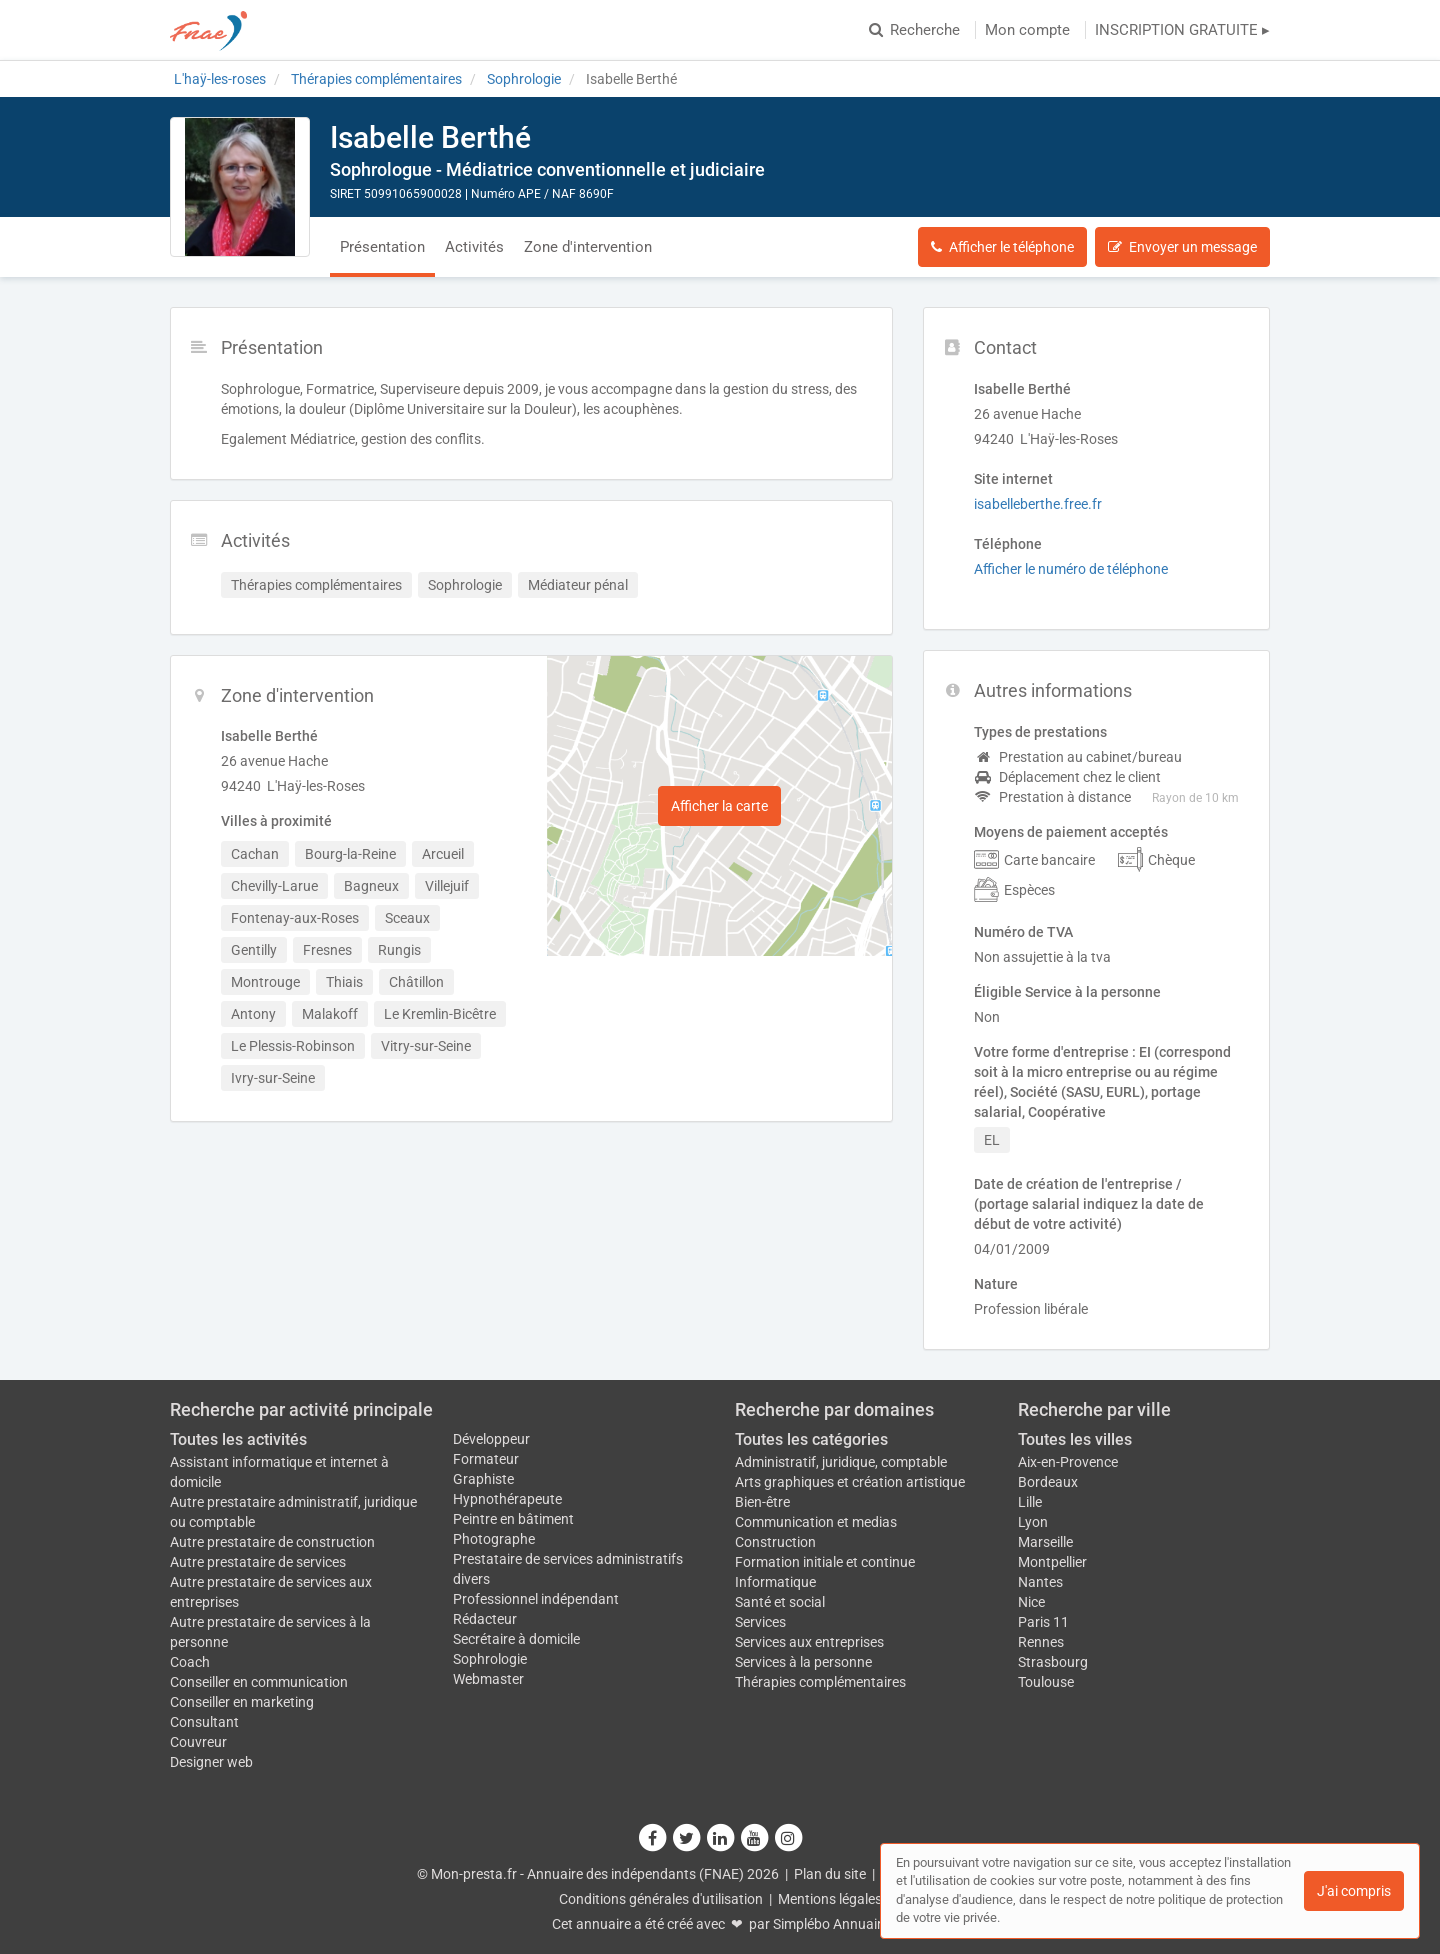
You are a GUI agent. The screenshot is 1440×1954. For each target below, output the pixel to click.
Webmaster (488, 1679)
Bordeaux (1048, 1482)
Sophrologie (490, 1659)
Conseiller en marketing (242, 1702)
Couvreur (198, 1742)
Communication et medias (816, 1522)
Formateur (486, 1459)
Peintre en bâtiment (513, 1519)
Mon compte (1027, 30)
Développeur (491, 1439)
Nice (1031, 1602)
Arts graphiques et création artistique (850, 1482)
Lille (1030, 1502)
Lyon (1033, 1522)
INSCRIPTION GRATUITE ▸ (1182, 30)
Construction (775, 1542)
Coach (190, 1662)
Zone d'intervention (588, 247)
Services (760, 1622)
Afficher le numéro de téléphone (1071, 569)
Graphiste (483, 1479)
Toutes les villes (1075, 1439)
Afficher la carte (719, 806)
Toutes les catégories (811, 1439)
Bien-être (762, 1502)
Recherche (914, 30)
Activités (474, 247)
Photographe (494, 1539)
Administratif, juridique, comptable (841, 1462)
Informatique (775, 1582)
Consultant (204, 1722)
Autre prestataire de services (258, 1562)
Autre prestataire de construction (272, 1542)
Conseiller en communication (259, 1682)
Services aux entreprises (809, 1642)
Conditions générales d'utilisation (661, 1899)
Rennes (1041, 1642)
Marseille (1045, 1542)
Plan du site (830, 1874)
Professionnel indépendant (536, 1599)
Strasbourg (1053, 1662)
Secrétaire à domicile (516, 1639)
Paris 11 (1043, 1622)
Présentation (382, 247)
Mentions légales (830, 1899)
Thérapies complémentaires (820, 1682)
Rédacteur (485, 1619)
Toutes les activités (238, 1439)
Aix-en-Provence (1068, 1462)
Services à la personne (803, 1662)
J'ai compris (1354, 1891)
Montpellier (1052, 1562)
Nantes (1040, 1582)
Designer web (211, 1762)
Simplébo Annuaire (831, 1924)
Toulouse (1046, 1682)
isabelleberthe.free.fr (1038, 504)
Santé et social (780, 1602)
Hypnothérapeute (507, 1499)
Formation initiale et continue (825, 1562)
